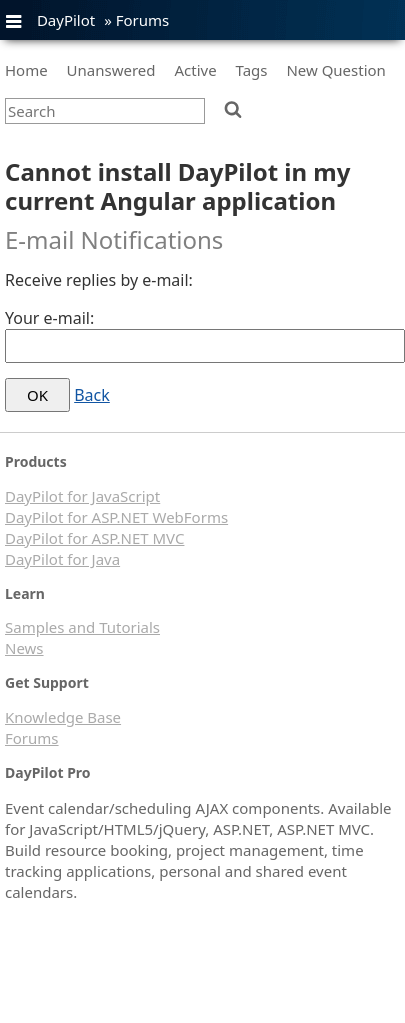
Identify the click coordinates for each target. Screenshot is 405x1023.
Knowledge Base (63, 717)
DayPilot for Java (62, 559)
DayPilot (66, 20)
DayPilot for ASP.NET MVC (94, 538)
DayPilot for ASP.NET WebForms (116, 517)
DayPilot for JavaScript (82, 496)
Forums (143, 20)
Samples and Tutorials (82, 627)
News (24, 648)
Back (92, 395)
